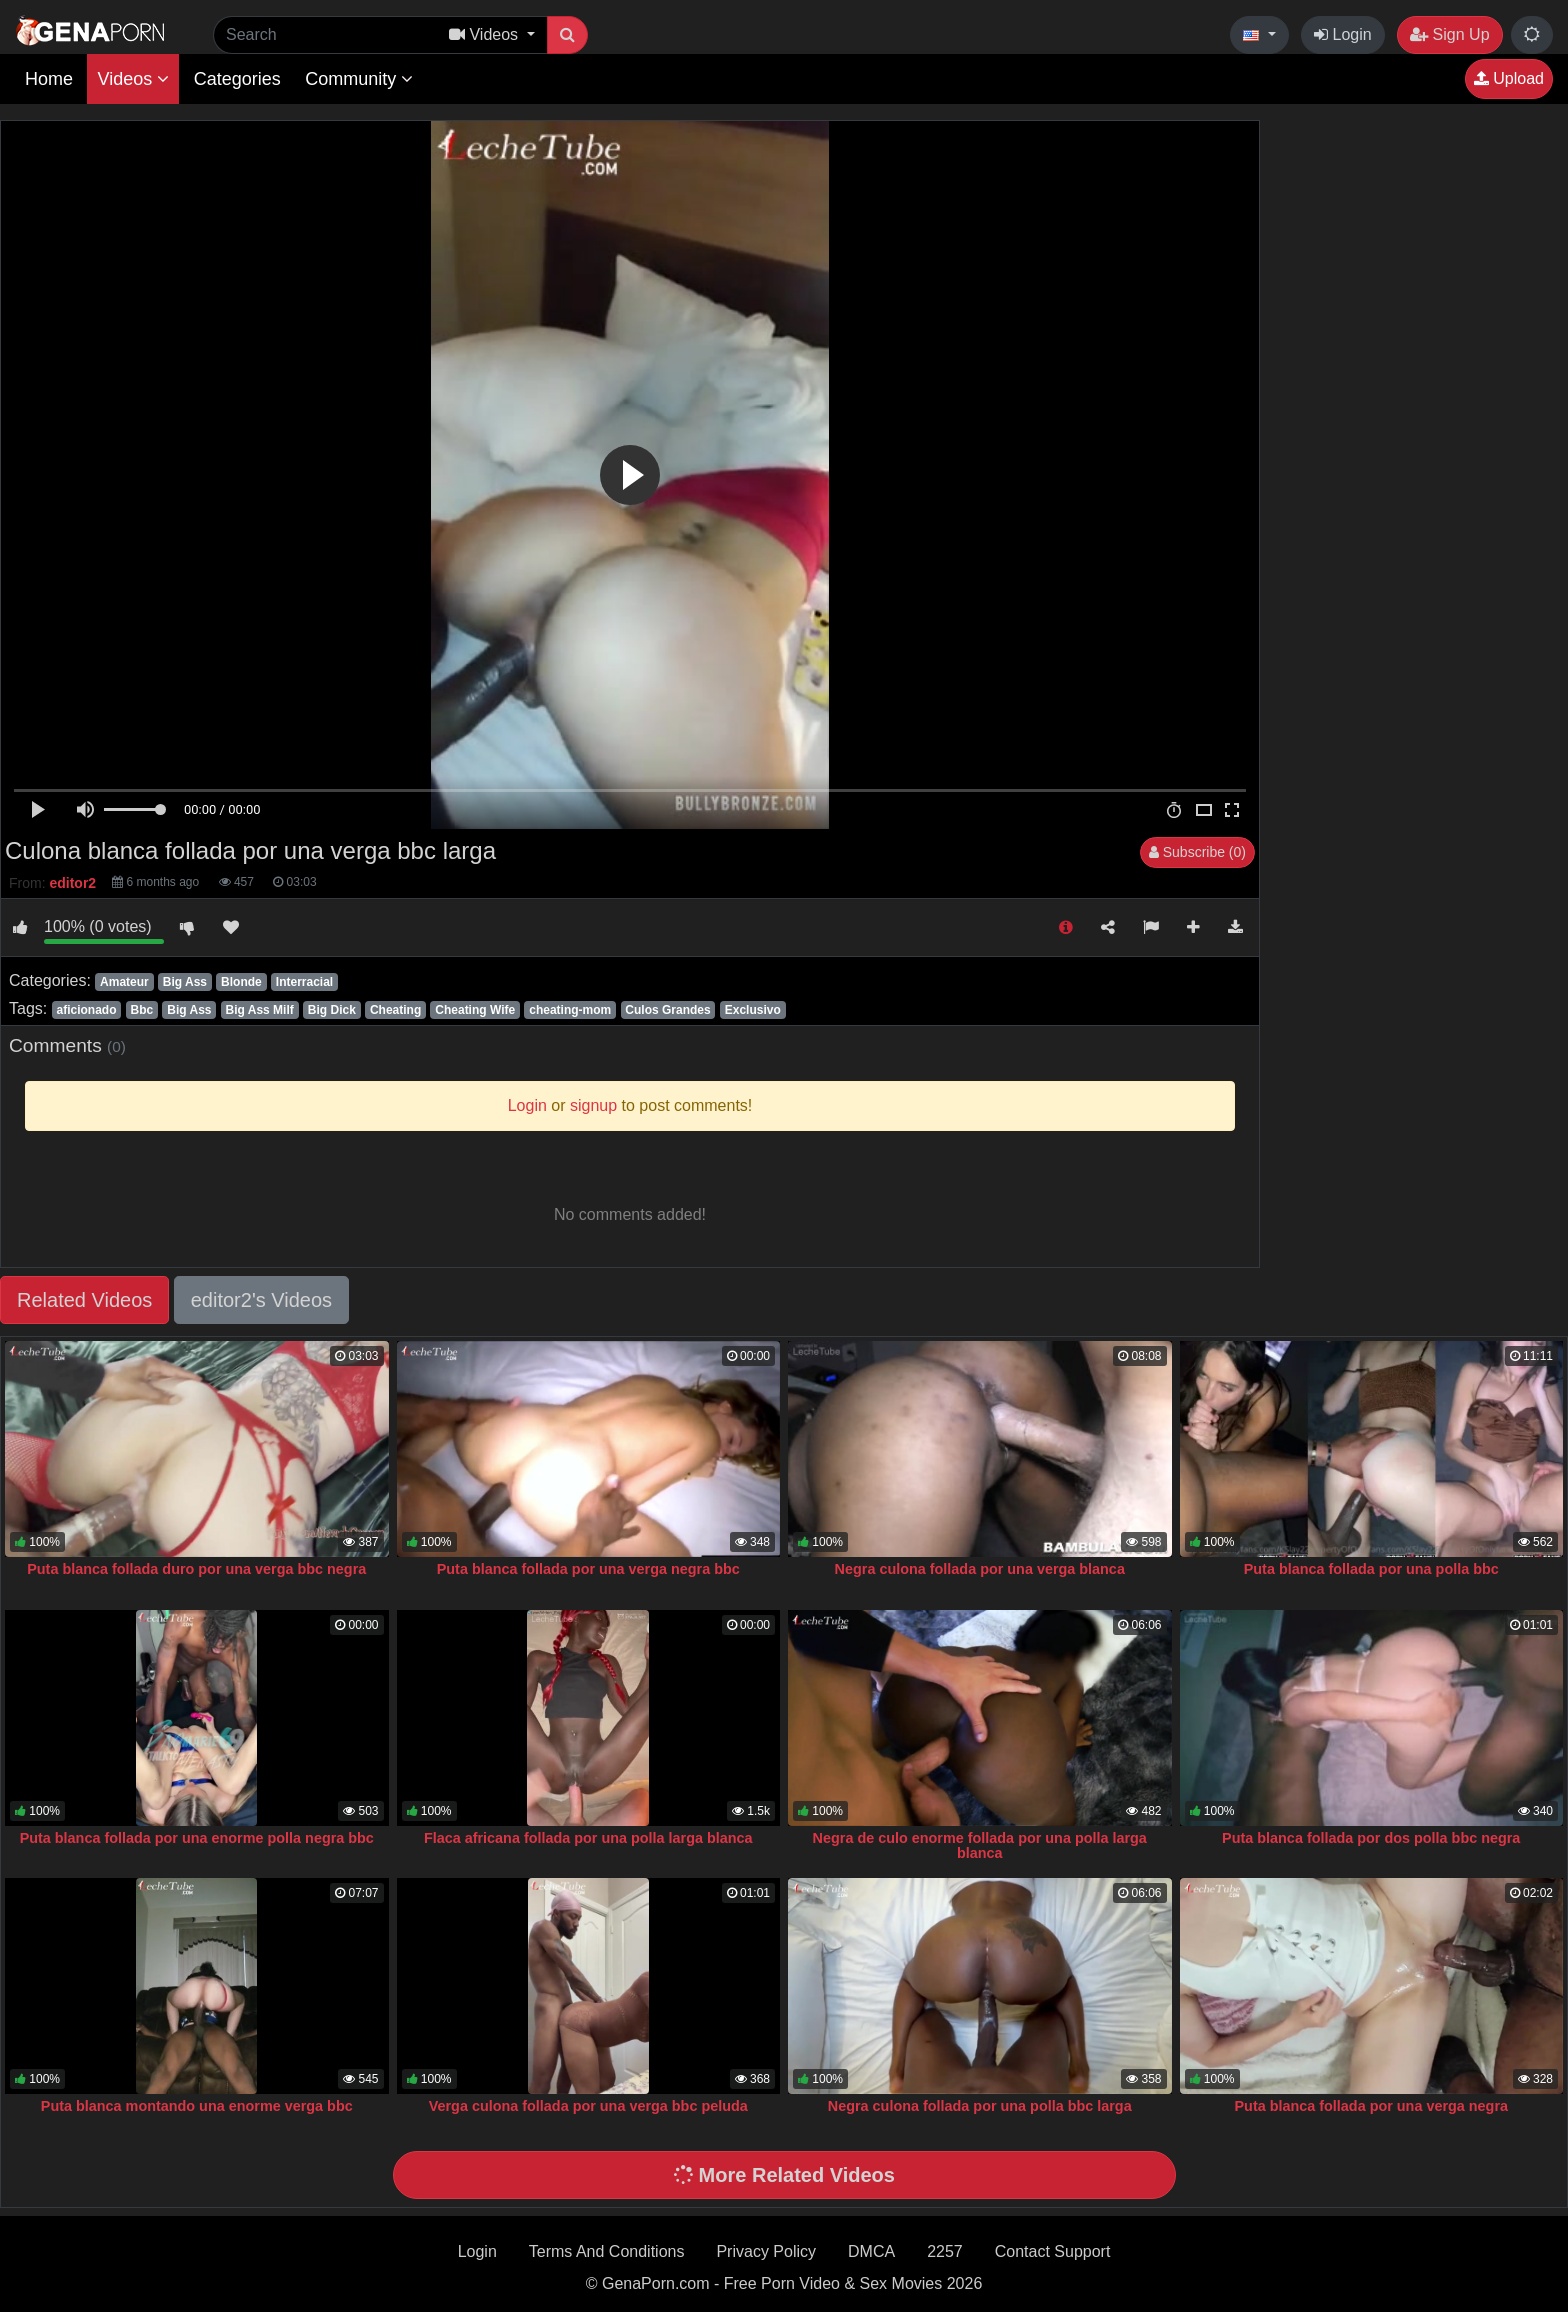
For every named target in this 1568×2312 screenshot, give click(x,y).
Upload (1509, 78)
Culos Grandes (667, 1010)
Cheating (395, 1010)
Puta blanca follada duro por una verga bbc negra (196, 1569)
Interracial (304, 982)
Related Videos (84, 1300)
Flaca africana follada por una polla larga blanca (588, 1838)
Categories (237, 79)
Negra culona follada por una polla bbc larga (980, 2106)
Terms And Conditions (607, 2251)
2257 (945, 2251)
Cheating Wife (475, 1010)
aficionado (86, 1010)
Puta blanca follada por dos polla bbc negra (1371, 1838)
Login (1343, 34)
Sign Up (1449, 34)
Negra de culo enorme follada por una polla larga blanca (980, 1846)
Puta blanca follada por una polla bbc (1371, 1569)
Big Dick (332, 1010)
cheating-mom (570, 1010)
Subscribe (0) (1197, 852)
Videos (133, 79)
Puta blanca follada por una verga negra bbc (588, 1569)
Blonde (241, 982)
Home (49, 79)
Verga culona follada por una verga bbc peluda (588, 2106)
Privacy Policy (766, 2251)
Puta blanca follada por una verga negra (1372, 2106)
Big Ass (185, 982)
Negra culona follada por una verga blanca (980, 1569)
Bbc (142, 1010)
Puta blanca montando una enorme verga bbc (197, 2106)
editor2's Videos (261, 1300)
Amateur (124, 982)
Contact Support (1053, 2251)
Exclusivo (753, 1010)
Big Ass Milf (260, 1010)
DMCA (871, 2251)
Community (359, 79)
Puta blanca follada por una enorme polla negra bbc (197, 1838)
